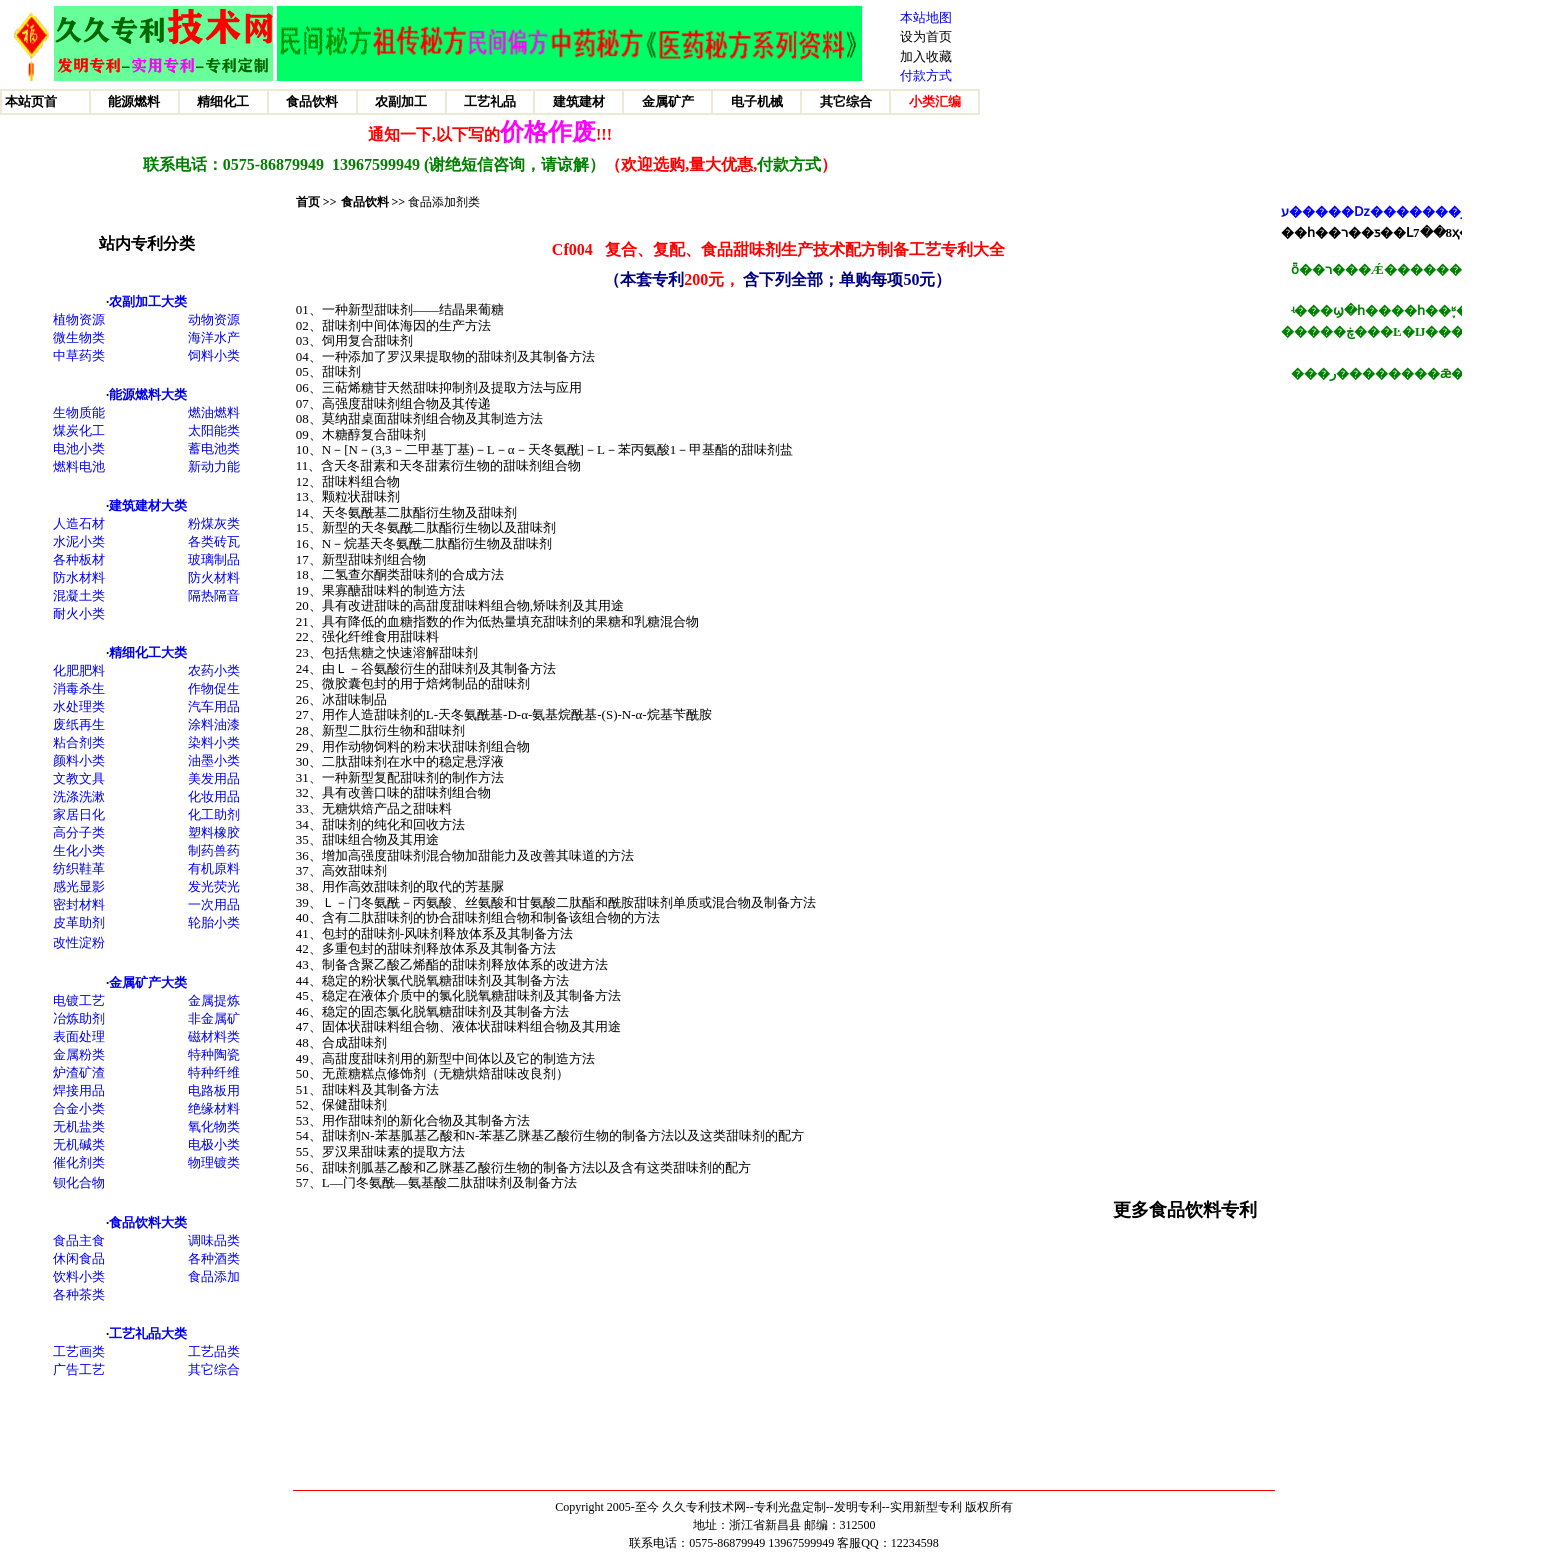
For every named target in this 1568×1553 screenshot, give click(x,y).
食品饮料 (365, 202)
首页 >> (316, 202)
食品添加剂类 (444, 202)
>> (397, 202)
